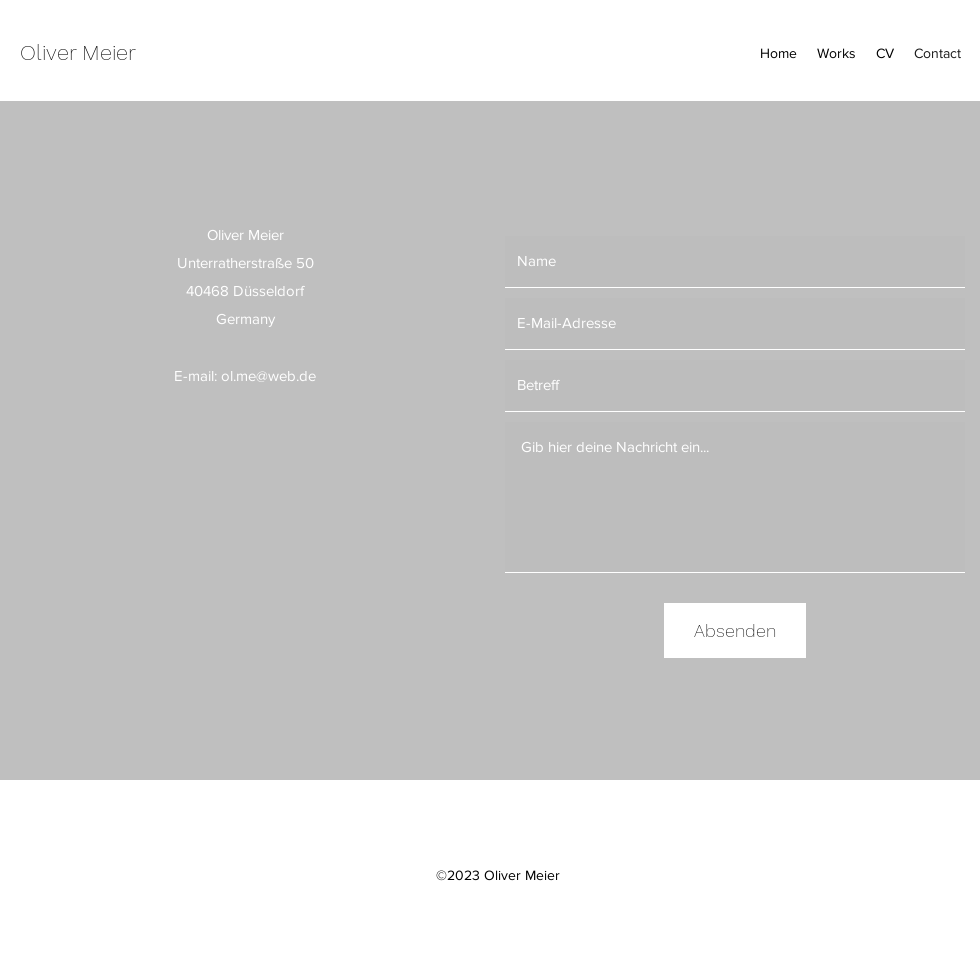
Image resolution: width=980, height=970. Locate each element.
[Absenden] (735, 630)
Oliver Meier (78, 52)
